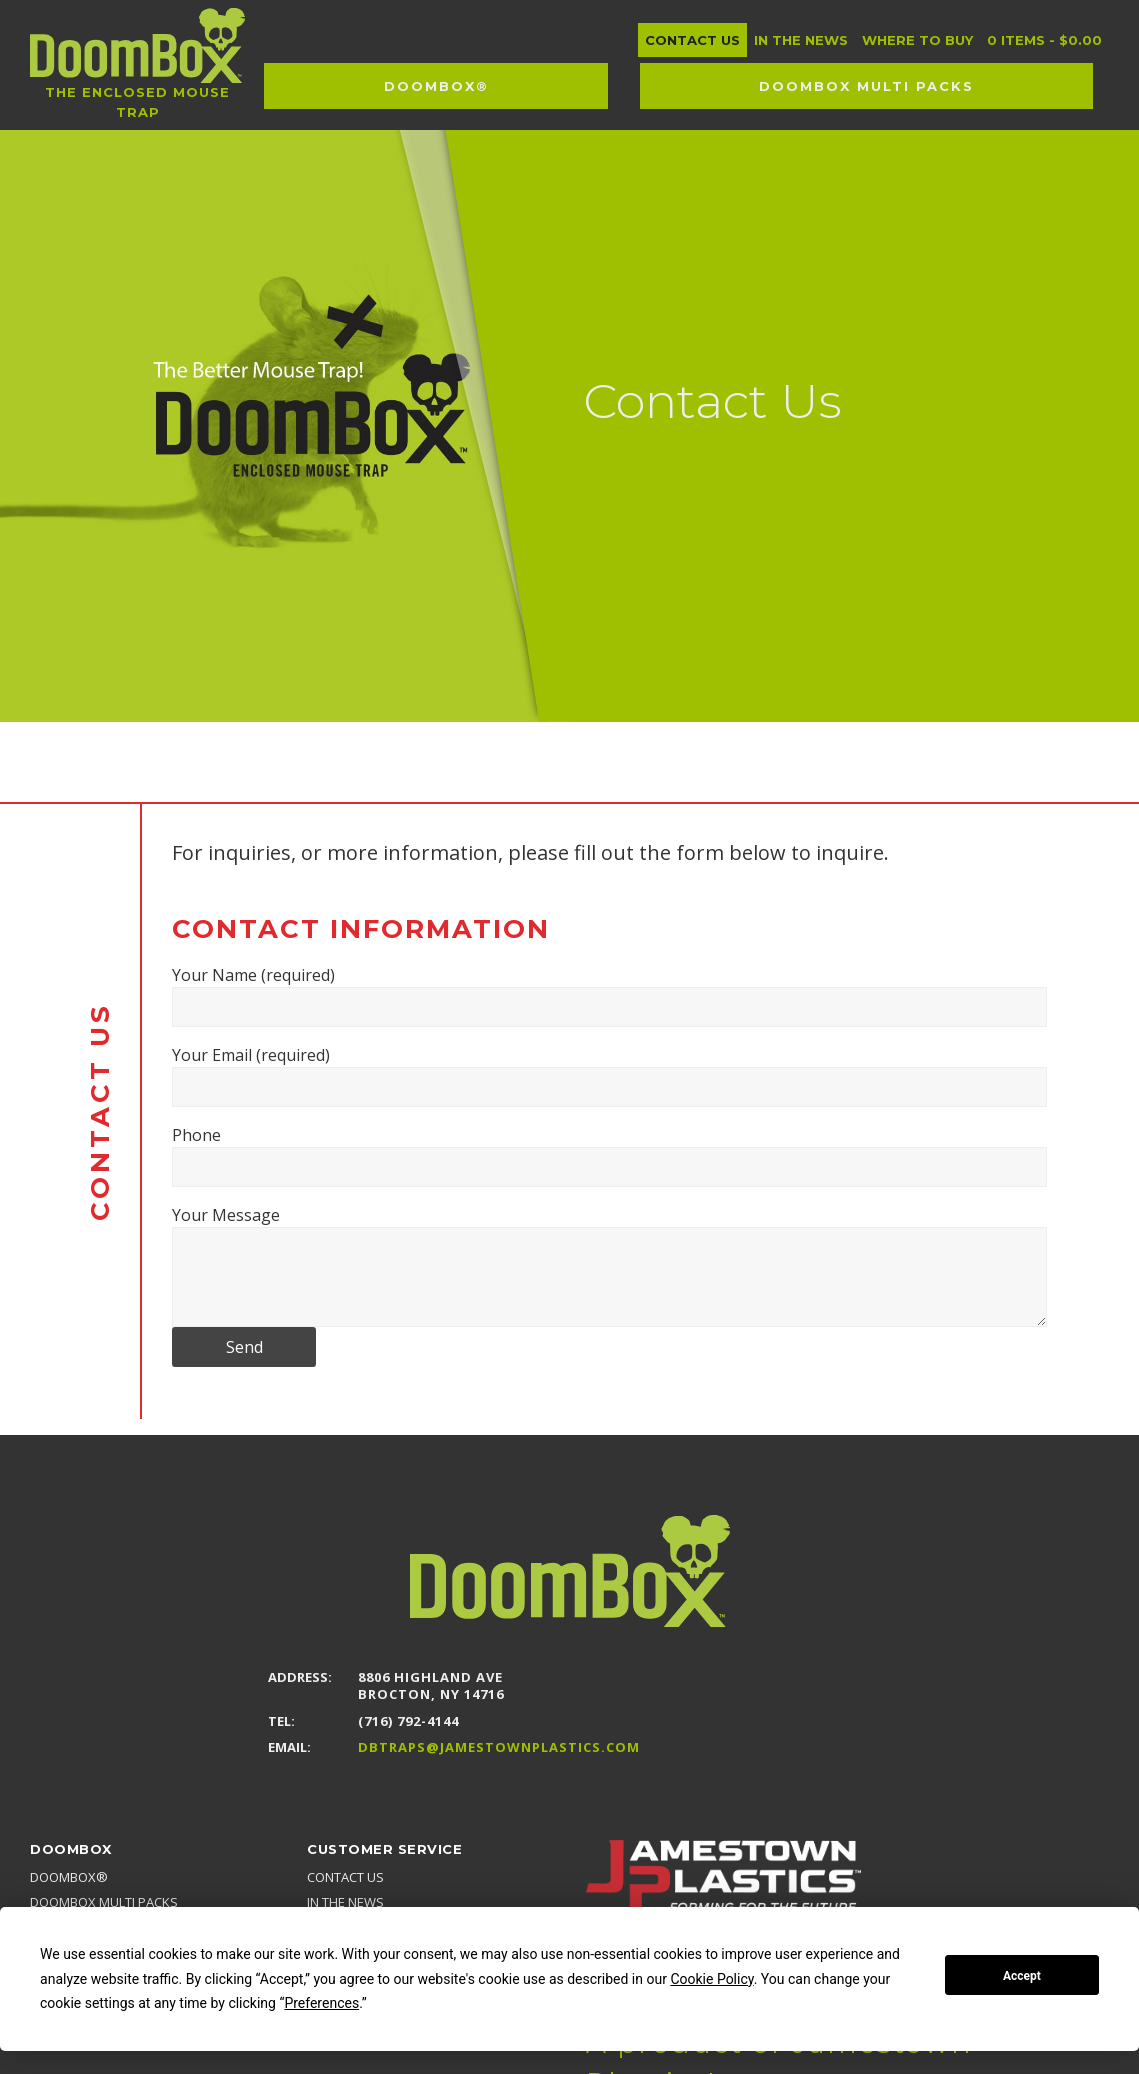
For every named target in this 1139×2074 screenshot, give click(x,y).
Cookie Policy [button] (711, 1979)
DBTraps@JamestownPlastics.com (499, 1747)
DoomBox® (69, 1877)
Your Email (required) (609, 1075)
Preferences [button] (321, 2003)
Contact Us (345, 1877)
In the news (345, 1902)
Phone (609, 1155)
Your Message (609, 1265)
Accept (1022, 1976)
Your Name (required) (609, 995)
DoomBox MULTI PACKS (104, 1902)
